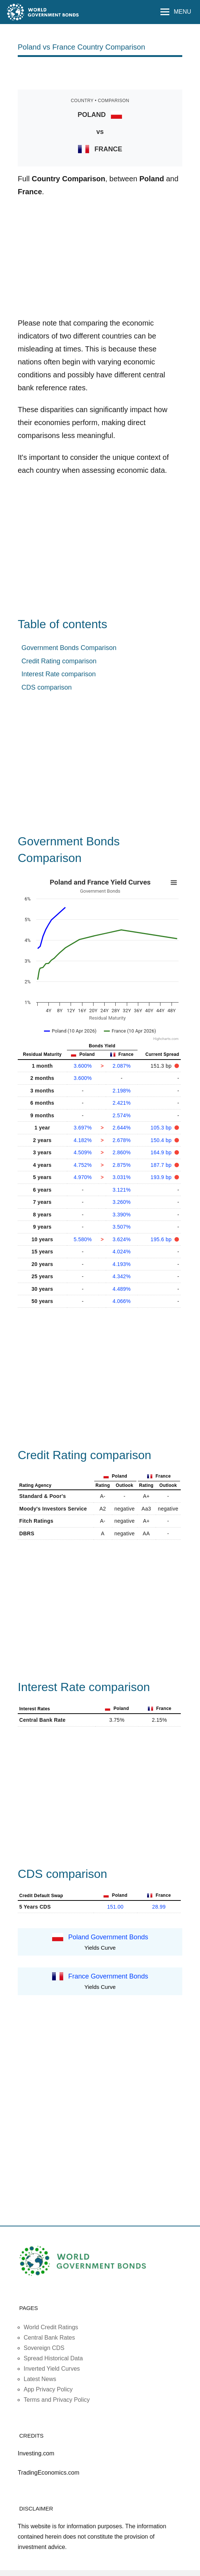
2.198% (121, 1091)
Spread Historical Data (53, 2358)
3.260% (121, 1202)
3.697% (83, 1128)
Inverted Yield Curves (52, 2368)
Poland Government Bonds (108, 1937)
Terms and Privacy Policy (57, 2400)
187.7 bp (161, 1165)
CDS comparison (46, 687)
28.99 (159, 1907)
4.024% (121, 1252)
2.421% (121, 1103)
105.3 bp (161, 1128)
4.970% (83, 1177)
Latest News (40, 2379)
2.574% (121, 1115)
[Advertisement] (104, 72)
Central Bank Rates (49, 2337)
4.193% (121, 1264)
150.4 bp (161, 1140)
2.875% (121, 1165)
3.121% (121, 1190)
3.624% (121, 1239)
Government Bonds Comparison (68, 647)
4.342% (121, 1276)
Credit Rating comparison (58, 661)
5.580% (83, 1239)
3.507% (121, 1227)
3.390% (121, 1215)
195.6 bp (161, 1239)
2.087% (121, 1066)
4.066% (121, 1301)
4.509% (83, 1152)
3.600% (83, 1066)
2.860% (121, 1152)
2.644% (121, 1128)
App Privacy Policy (48, 2389)
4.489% (121, 1289)
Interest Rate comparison (58, 674)
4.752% (83, 1165)
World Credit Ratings (51, 2327)
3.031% (121, 1177)
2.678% (121, 1140)
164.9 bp (161, 1152)
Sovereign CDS (44, 2348)
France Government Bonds (108, 1976)
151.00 (115, 1907)
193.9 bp (161, 1177)
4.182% (83, 1140)
